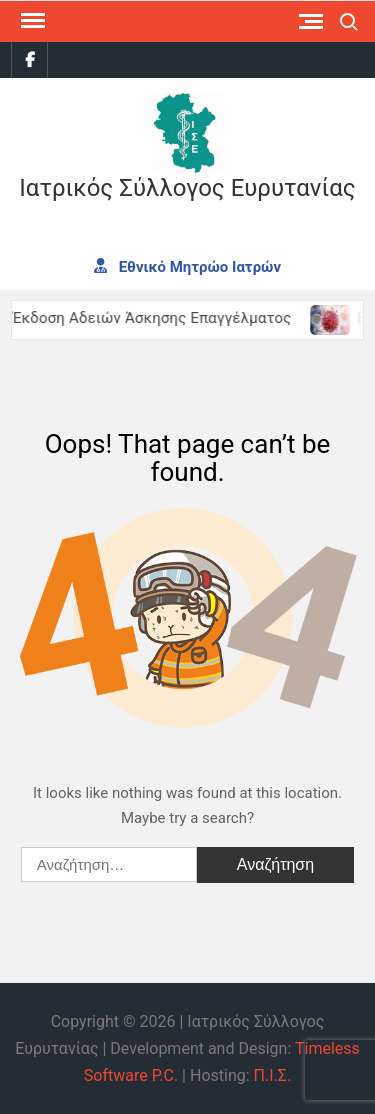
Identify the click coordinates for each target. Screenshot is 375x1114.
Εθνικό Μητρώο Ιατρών (187, 266)
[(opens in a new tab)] (336, 318)
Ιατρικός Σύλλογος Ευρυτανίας (187, 188)
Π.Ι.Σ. (273, 1075)
